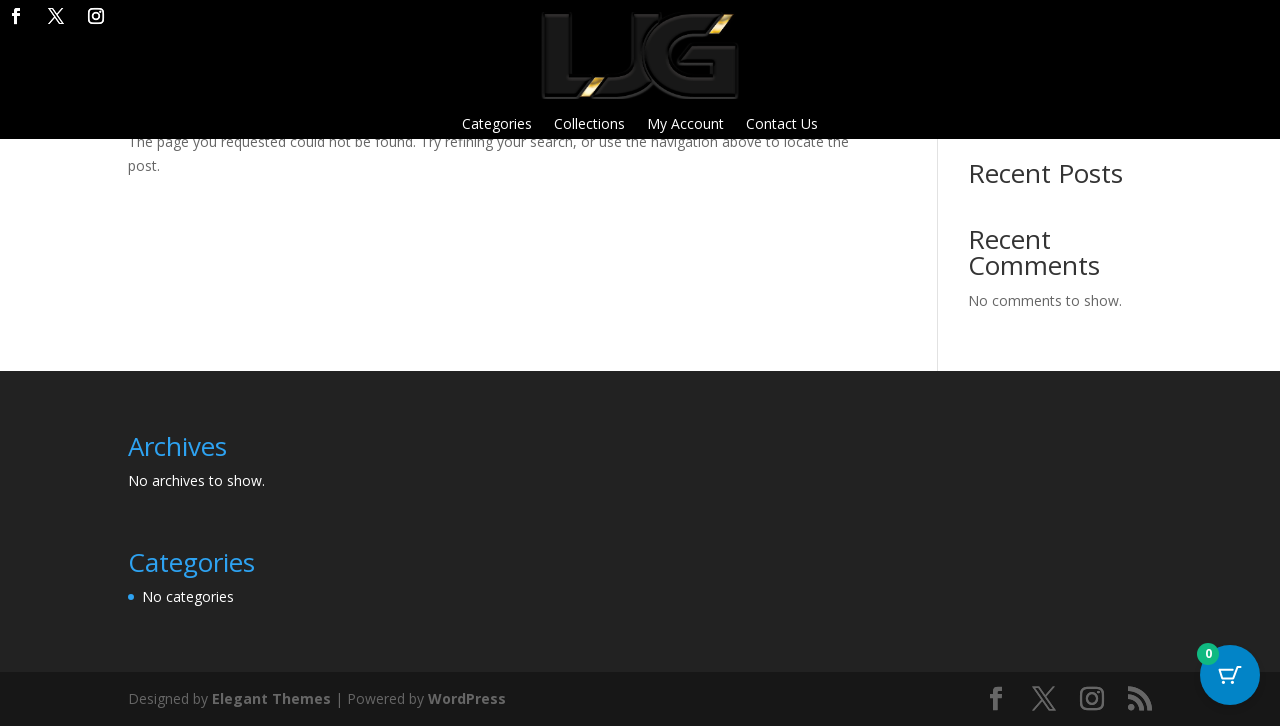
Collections (589, 125)
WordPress (467, 698)
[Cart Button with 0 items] (1230, 676)
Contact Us (782, 125)
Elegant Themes (271, 698)
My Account (685, 125)
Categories (497, 125)
